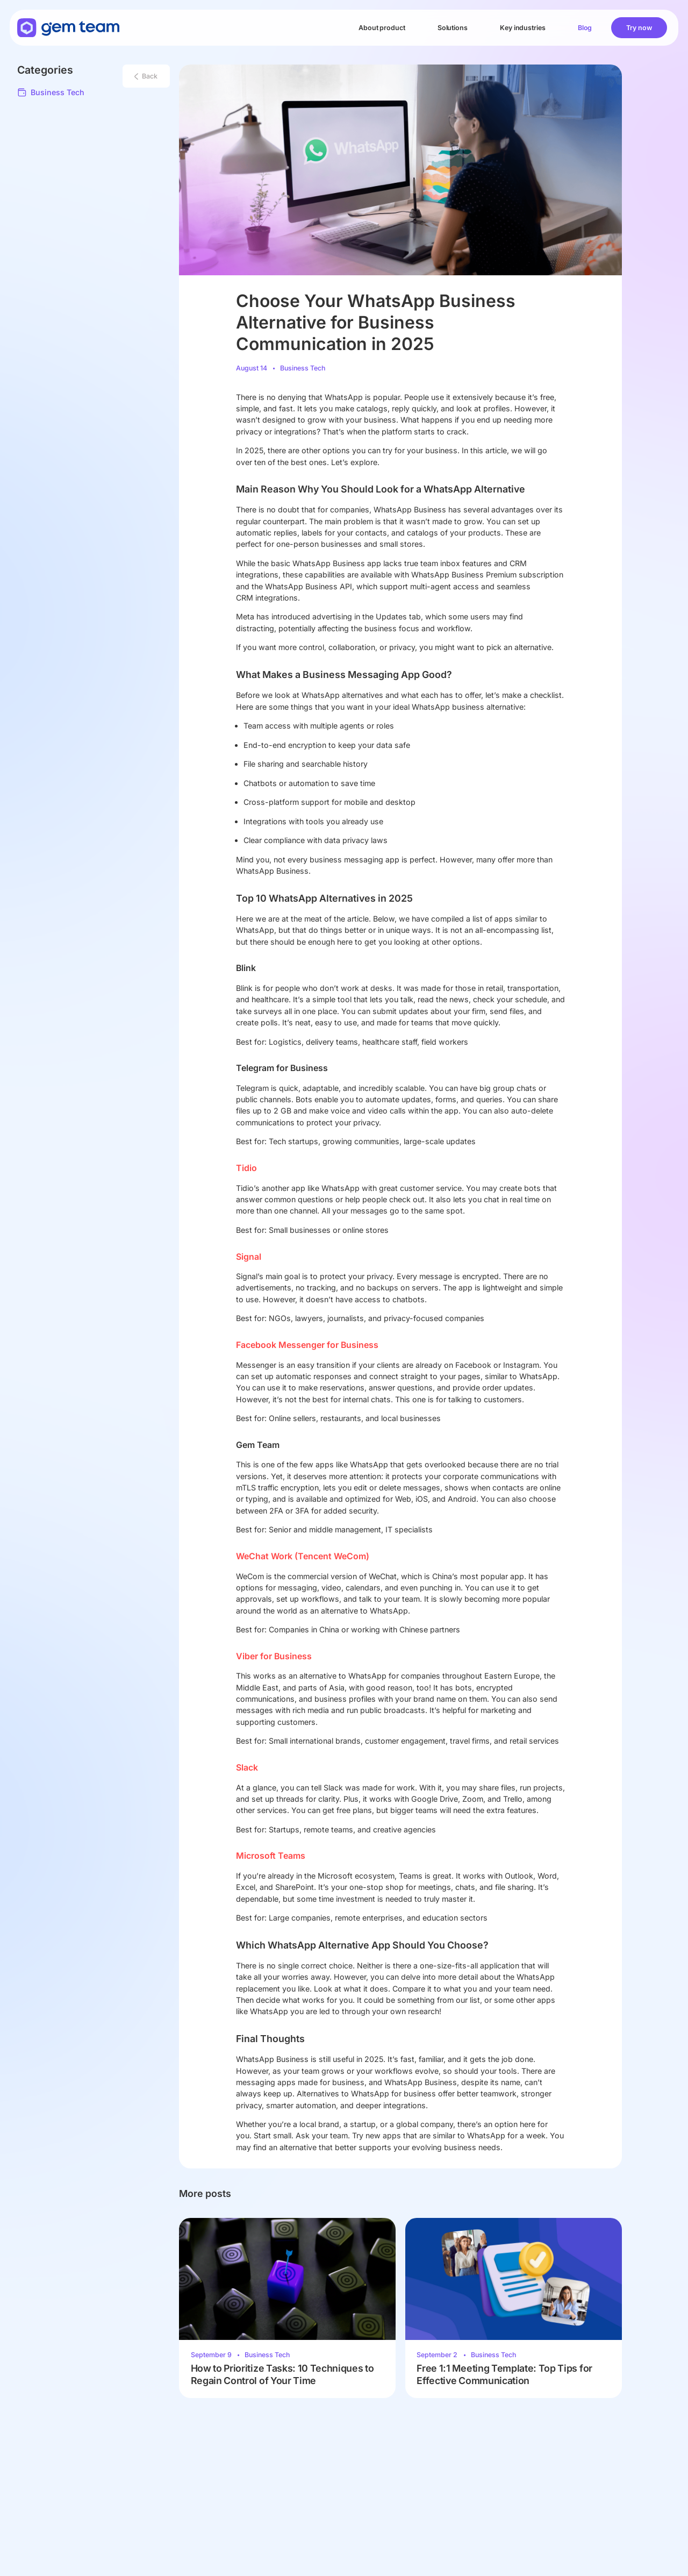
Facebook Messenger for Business (307, 1345)
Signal (248, 1257)
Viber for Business (274, 1656)
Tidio (246, 1168)
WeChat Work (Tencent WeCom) (302, 1556)
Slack (247, 1767)
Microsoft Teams (270, 1856)
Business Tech (50, 92)
